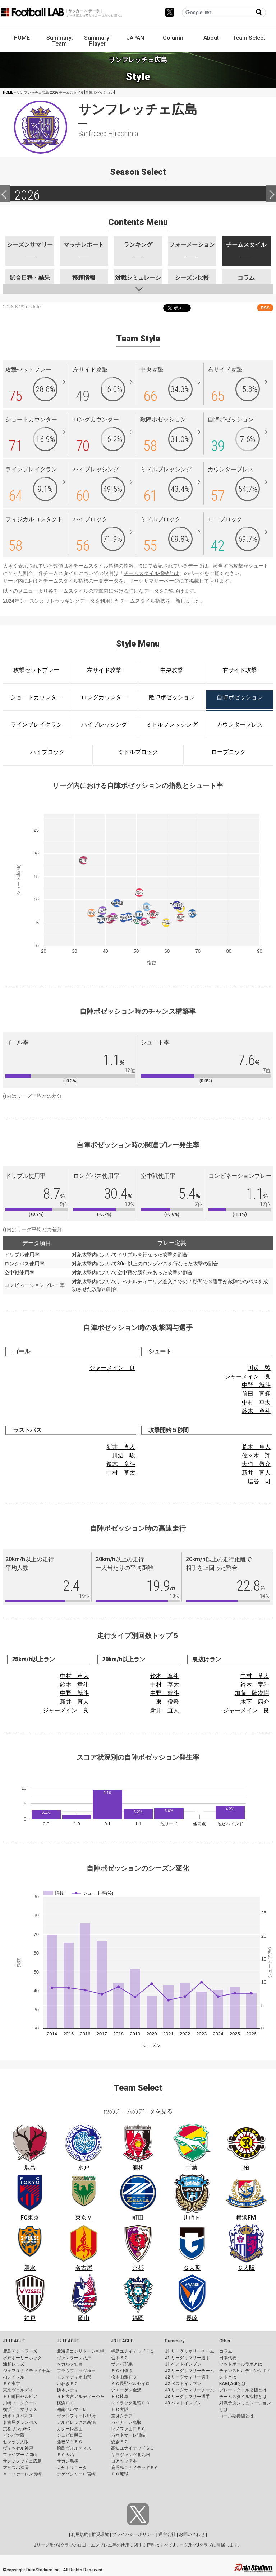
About (211, 37)
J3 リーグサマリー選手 (187, 2396)
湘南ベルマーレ (72, 2409)
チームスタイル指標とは (151, 573)
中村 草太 (256, 1402)
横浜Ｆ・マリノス (20, 2409)
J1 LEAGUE (14, 2340)
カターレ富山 (70, 2428)
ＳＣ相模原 (122, 2370)
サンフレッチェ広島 (22, 2461)
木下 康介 (254, 1701)
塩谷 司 (259, 1481)
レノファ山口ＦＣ (128, 2428)
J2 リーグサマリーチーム (189, 2370)
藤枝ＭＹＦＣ (70, 2441)
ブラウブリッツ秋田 (76, 2370)
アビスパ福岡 (16, 2467)
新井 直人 (120, 1446)
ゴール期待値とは (236, 2415)
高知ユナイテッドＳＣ (132, 2448)
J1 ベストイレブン (183, 2364)
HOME (22, 37)
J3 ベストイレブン (183, 2402)
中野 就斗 (256, 1385)
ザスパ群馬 (122, 2364)
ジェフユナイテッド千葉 (26, 2370)
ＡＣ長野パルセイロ (130, 2383)
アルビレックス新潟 (76, 2422)
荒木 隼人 (256, 1446)
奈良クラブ (122, 2415)
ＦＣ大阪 (119, 2409)
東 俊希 (167, 1701)
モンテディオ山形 (74, 2377)
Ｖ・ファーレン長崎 (22, 2474)
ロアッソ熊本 (124, 2461)
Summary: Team (59, 40)
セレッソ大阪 (16, 2441)
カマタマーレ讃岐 (128, 2435)
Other (224, 2340)
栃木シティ (67, 2390)
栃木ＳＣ (119, 2357)
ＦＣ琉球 (119, 2474)
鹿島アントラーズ (20, 2351)
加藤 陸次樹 (252, 1693)
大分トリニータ (72, 2467)
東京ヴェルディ (18, 2390)
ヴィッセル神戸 (18, 2448)
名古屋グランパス (20, 2422)
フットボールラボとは (240, 2364)
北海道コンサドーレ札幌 (80, 2351)
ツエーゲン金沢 (126, 2390)
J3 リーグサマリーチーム (189, 2390)
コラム (225, 2351)
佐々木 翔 (256, 1455)
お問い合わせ (192, 2534)
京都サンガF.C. (17, 2428)
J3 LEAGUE (122, 2340)
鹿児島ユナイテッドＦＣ (134, 2467)
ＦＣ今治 (65, 2454)
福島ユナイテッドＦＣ (132, 2351)
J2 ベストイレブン (183, 2383)
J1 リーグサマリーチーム (189, 2351)
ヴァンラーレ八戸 (74, 2357)
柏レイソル (13, 2377)
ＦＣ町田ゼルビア (20, 2396)
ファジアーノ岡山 (20, 2454)
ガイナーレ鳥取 (126, 2422)
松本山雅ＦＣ (124, 2377)
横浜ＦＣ (65, 2402)
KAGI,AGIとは (232, 2383)
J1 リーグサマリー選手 (187, 2357)
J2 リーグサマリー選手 (187, 2377)
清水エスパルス (18, 2415)
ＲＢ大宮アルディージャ (80, 2396)
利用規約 (79, 2534)
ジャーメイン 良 (112, 1367)
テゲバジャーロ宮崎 (76, 2474)
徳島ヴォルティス (74, 2448)
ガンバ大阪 (13, 2435)
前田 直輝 (256, 1393)
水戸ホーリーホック (22, 2357)
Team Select (249, 37)
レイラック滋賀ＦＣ (130, 2402)
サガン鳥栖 (67, 2461)
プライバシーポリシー (133, 2534)
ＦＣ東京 (11, 2383)
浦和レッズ (13, 2364)
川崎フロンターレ (20, 2402)
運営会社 (167, 2534)
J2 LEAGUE (68, 2340)
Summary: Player (97, 40)
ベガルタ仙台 (70, 2364)
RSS (265, 308)
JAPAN (135, 37)
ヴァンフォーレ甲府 (76, 2415)
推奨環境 (100, 2534)
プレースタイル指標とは (243, 2390)
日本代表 (227, 2357)
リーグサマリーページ (154, 581)
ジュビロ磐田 (70, 2435)
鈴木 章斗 (256, 1411)
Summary (174, 2340)
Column (173, 37)
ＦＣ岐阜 (119, 2396)
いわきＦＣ (67, 2383)
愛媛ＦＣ (119, 2441)
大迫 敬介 (256, 1464)
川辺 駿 (259, 1367)
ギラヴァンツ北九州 (130, 2454)
